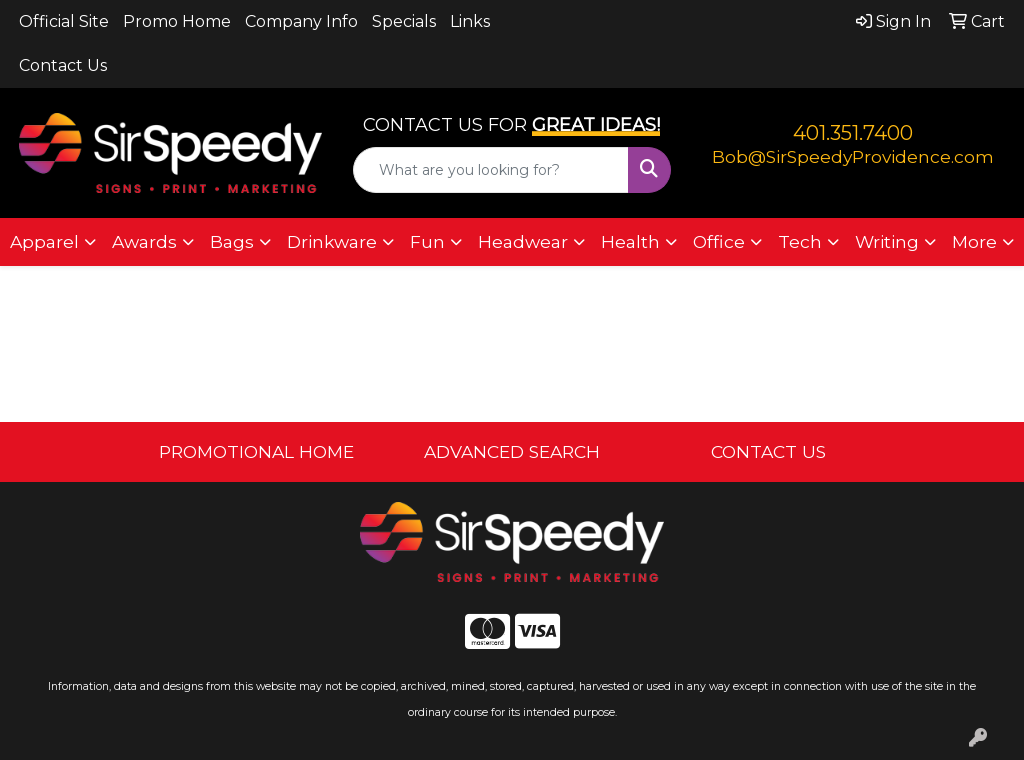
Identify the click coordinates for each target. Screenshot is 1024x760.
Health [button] (630, 241)
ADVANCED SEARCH (512, 451)
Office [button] (719, 241)
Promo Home (177, 21)
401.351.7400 (853, 133)
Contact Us (63, 65)
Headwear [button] (523, 241)
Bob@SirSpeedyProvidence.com (853, 156)
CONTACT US (768, 451)
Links (470, 21)
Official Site (64, 21)
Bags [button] (232, 241)
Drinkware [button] (332, 241)
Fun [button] (427, 241)
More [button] (974, 241)
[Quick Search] (490, 170)
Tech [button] (800, 241)
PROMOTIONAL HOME (256, 451)
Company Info (301, 21)
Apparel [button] (44, 241)
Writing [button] (887, 241)
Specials (404, 21)
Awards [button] (144, 241)
